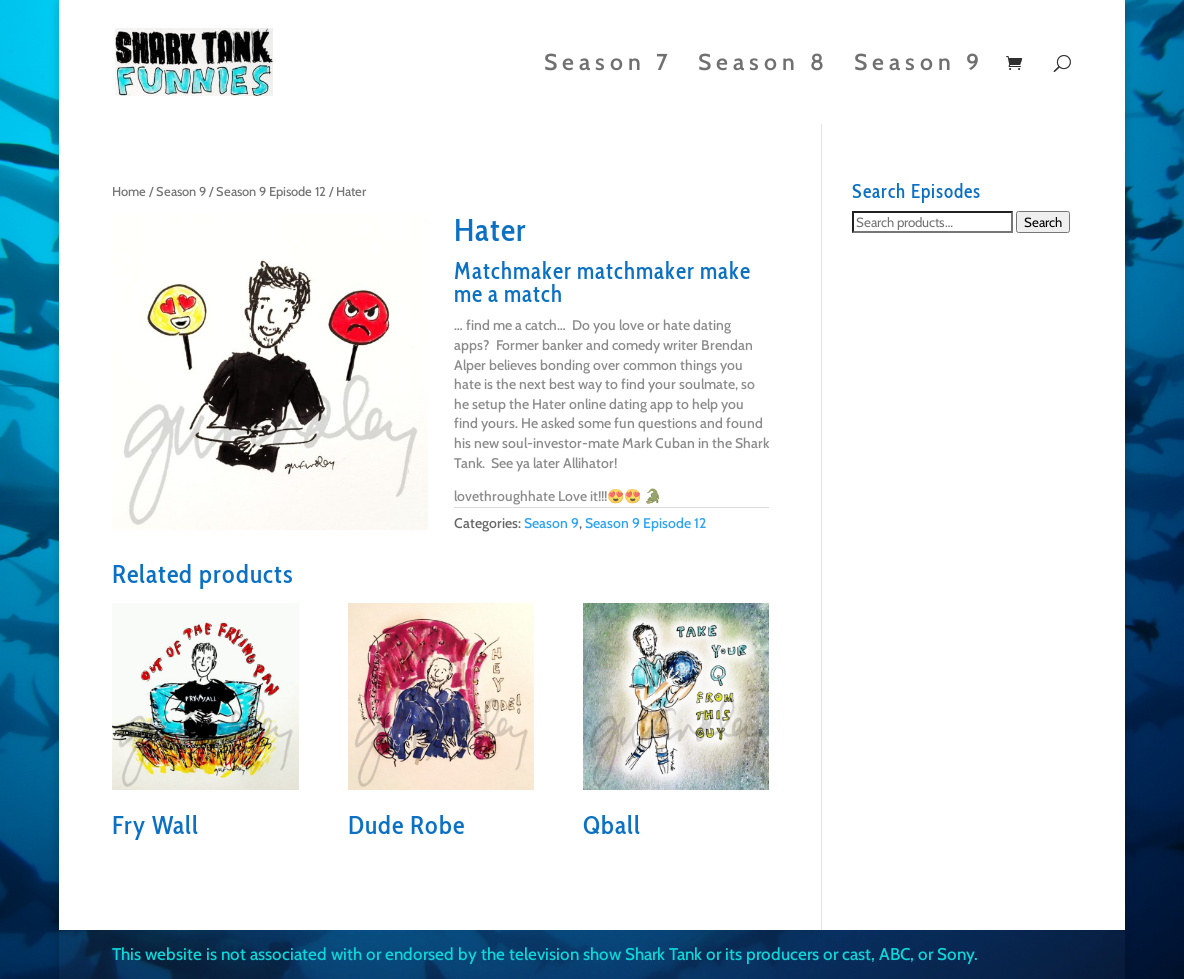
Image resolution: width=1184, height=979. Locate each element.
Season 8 (763, 65)
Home (129, 191)
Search (1043, 222)
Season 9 (919, 65)
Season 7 (608, 65)
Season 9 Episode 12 (271, 191)
